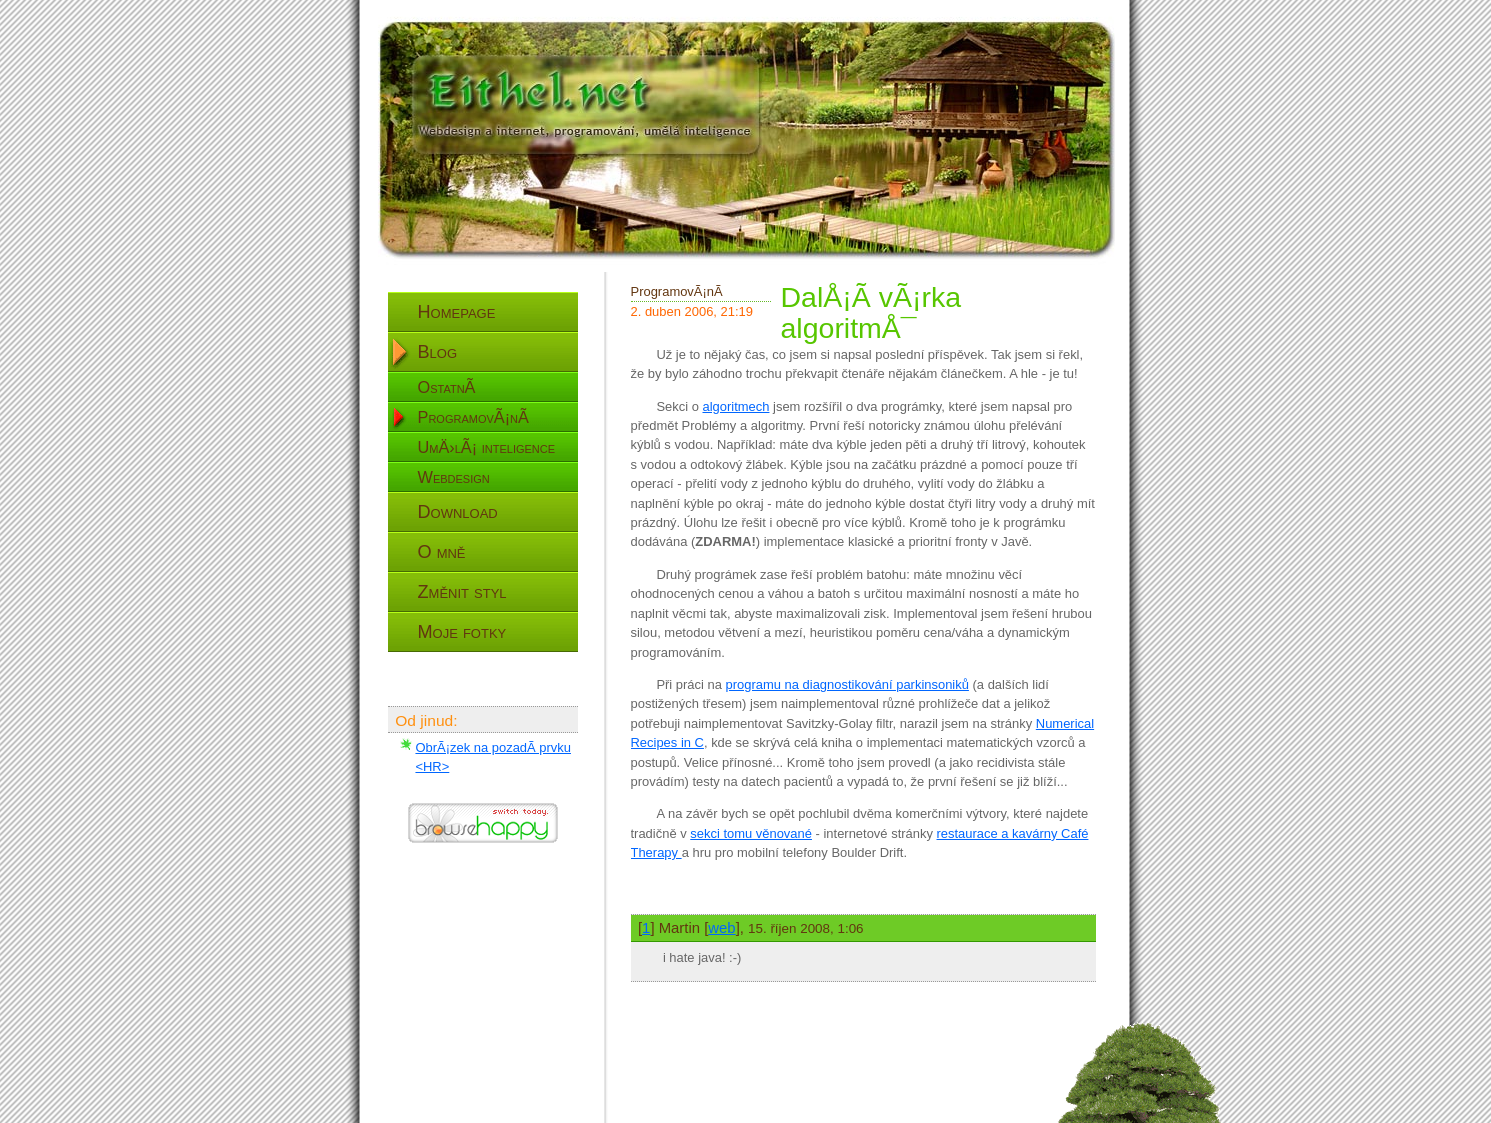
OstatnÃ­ (447, 387)
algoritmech (735, 406)
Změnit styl (462, 592)
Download (458, 512)
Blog (438, 352)
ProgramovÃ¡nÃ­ (473, 417)
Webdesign (454, 477)
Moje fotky (462, 632)
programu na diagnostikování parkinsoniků (847, 684)
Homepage (457, 312)
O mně (442, 552)
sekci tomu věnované (751, 833)
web (721, 928)
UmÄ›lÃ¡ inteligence (487, 447)
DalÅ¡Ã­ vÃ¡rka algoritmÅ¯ (871, 312)
